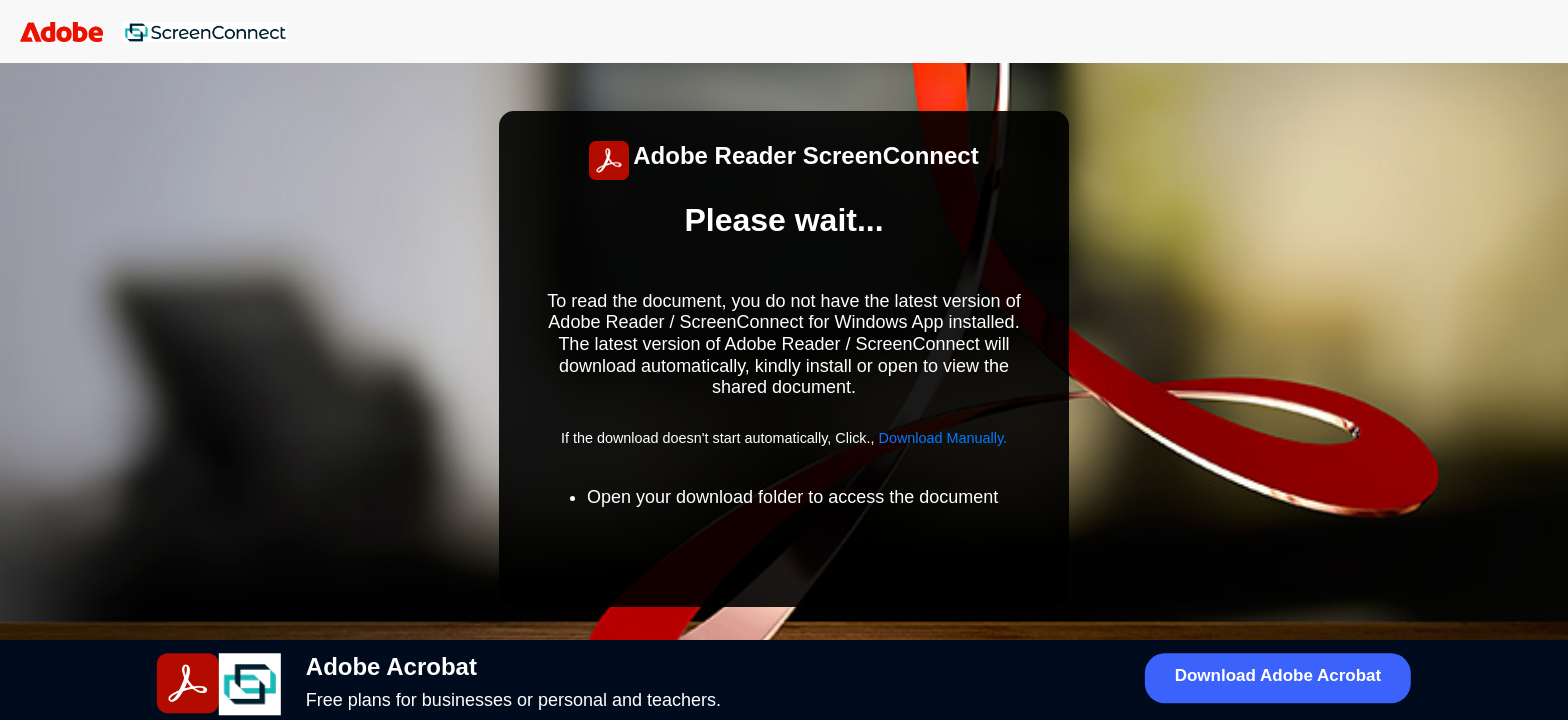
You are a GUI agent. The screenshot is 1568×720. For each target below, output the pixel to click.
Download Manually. (943, 438)
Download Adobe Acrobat (1278, 675)
